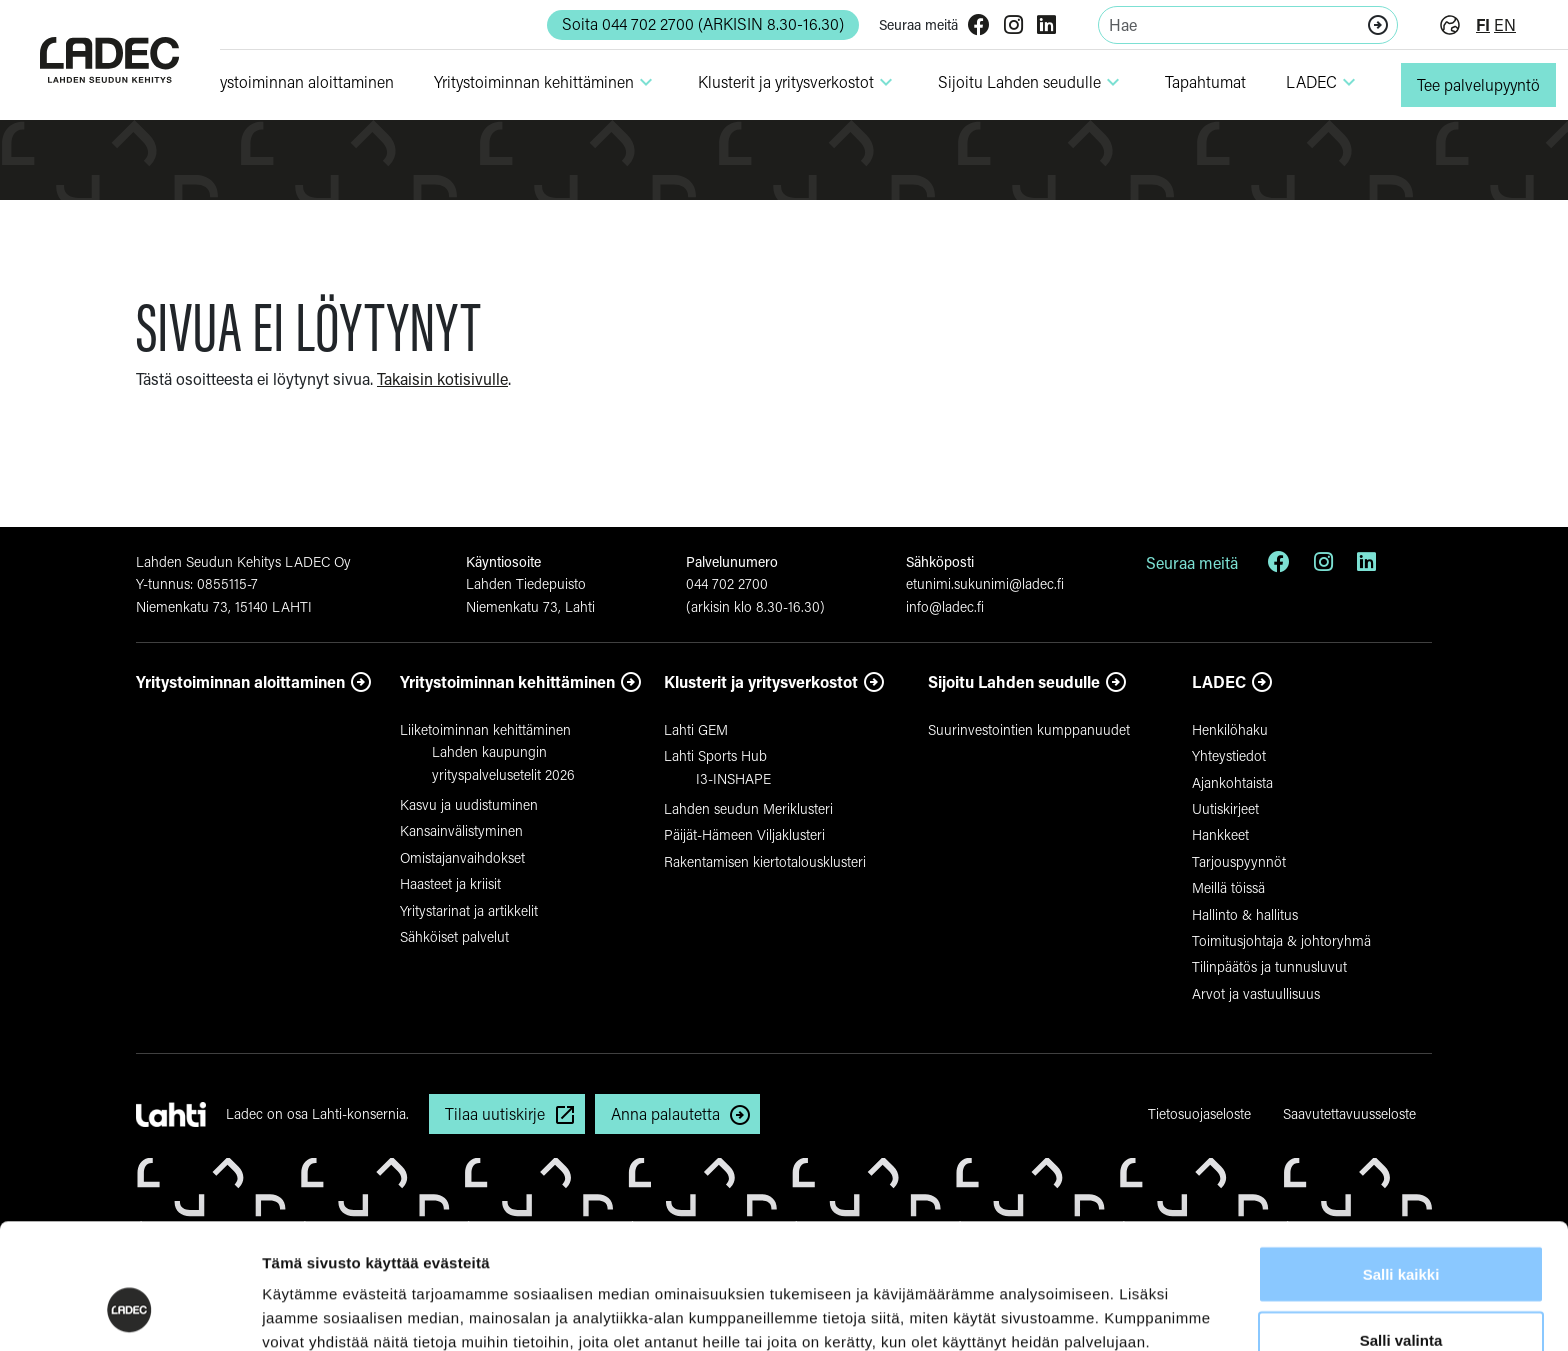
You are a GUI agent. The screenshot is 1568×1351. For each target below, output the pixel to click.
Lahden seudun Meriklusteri (748, 808)
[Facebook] (979, 26)
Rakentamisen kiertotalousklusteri (765, 861)
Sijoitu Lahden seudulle (1031, 82)
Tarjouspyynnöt (1239, 861)
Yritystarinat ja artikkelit (469, 910)
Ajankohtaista (1232, 782)
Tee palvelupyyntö (1478, 84)
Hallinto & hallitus (1245, 914)
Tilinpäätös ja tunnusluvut (1269, 966)
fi (1483, 24)
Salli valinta (1401, 1232)
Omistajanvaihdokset (462, 857)
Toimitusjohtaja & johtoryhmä (1281, 940)
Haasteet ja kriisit (450, 883)
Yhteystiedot (1229, 755)
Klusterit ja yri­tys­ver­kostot (798, 82)
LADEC (1323, 82)
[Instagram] (1013, 26)
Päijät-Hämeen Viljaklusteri (744, 834)
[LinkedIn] (1046, 26)
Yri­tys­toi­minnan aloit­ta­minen (296, 81)
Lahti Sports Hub (715, 755)
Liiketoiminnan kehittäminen (485, 729)
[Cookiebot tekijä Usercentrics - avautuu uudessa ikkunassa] (129, 1312)
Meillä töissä (1228, 887)
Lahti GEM (696, 729)
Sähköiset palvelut (454, 936)
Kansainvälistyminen (461, 830)
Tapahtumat (1205, 81)
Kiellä (1401, 1297)
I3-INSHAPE (733, 778)
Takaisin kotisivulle (442, 378)
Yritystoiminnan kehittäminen (507, 681)
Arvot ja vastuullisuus (1256, 993)
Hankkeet (1220, 834)
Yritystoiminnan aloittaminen (240, 681)
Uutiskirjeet (1225, 808)
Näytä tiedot (1069, 1299)
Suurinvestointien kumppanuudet (1029, 729)
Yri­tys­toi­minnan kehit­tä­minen (546, 82)
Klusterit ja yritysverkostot (761, 681)
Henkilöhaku (1230, 729)
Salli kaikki (1401, 1166)
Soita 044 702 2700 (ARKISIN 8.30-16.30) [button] (703, 23)
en (1505, 24)
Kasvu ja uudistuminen (469, 804)
